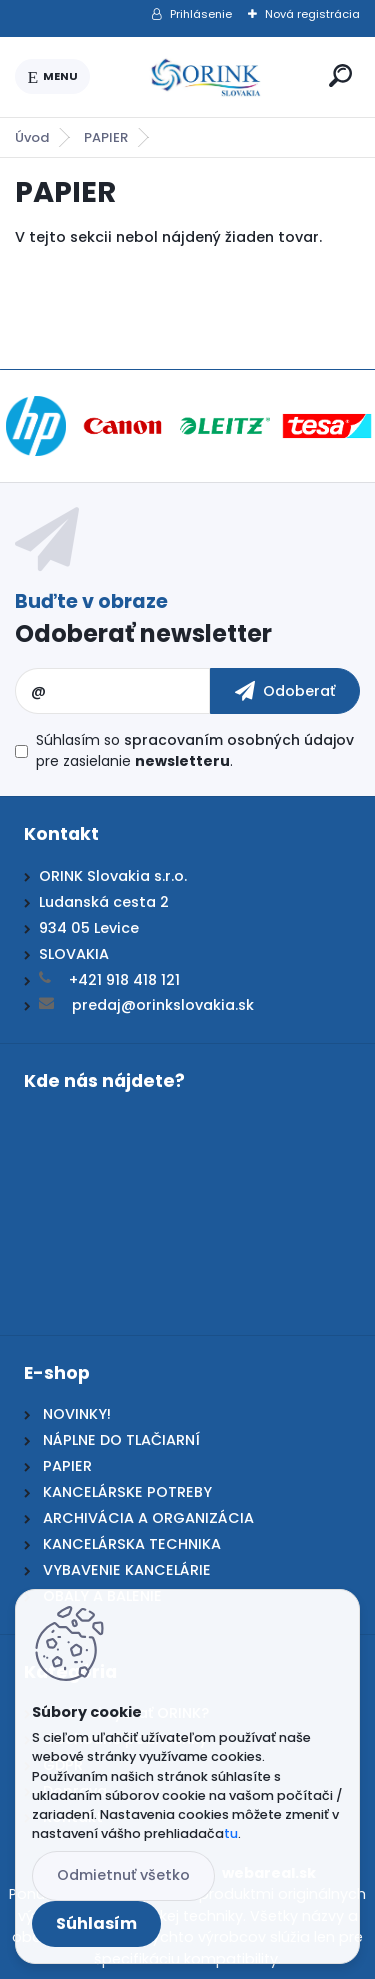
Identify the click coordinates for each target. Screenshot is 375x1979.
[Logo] (206, 77)
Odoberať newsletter (143, 633)
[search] (340, 75)
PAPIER (106, 137)
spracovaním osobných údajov (239, 740)
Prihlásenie (201, 14)
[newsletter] (285, 691)
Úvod (32, 137)
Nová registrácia (312, 14)
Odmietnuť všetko (123, 1875)
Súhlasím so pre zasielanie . (195, 750)
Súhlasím (96, 1923)
